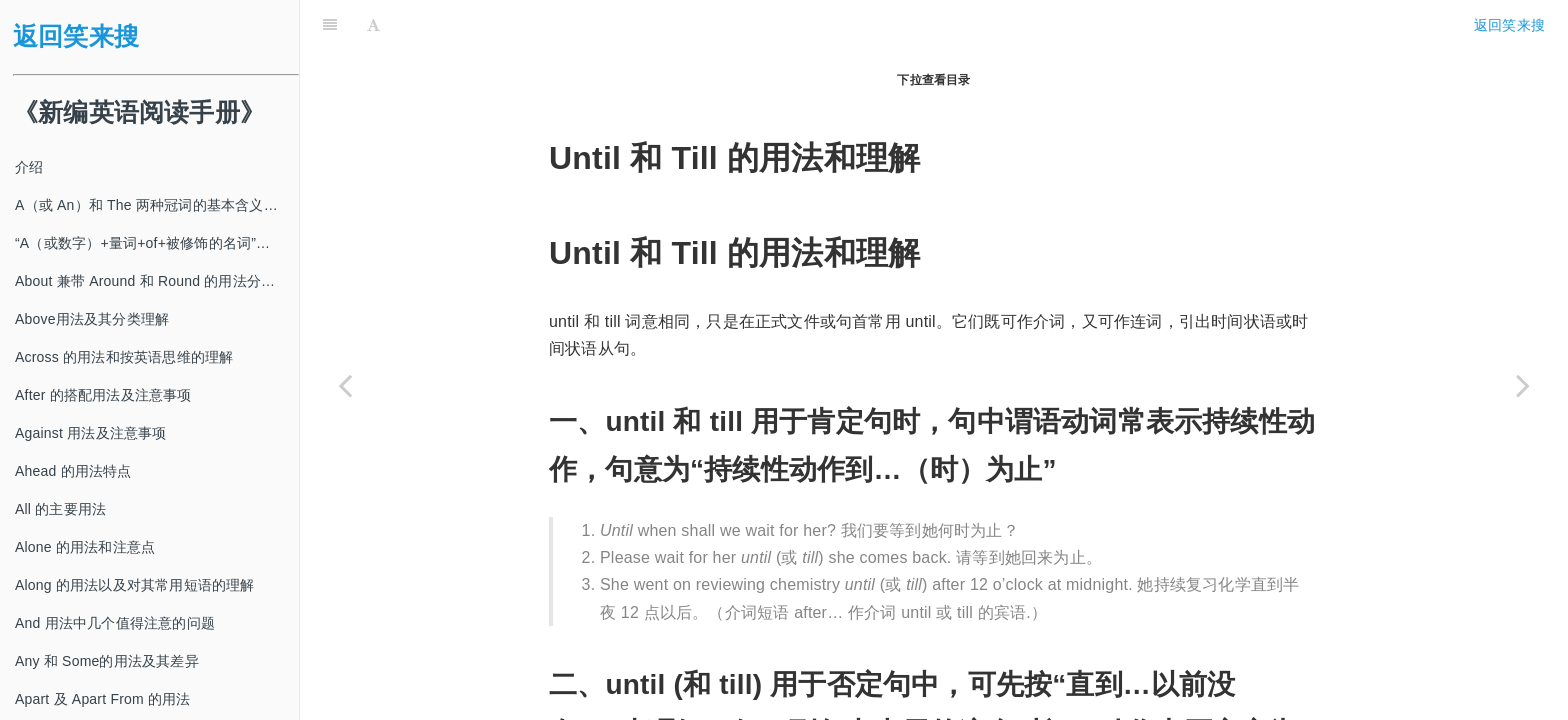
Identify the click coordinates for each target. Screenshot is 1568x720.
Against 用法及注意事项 (91, 433)
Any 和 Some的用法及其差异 (107, 661)
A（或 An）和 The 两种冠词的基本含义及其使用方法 (157, 205)
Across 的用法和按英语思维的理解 (124, 357)
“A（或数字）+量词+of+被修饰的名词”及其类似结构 (157, 243)
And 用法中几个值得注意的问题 (115, 623)
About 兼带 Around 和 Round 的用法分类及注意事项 (157, 281)
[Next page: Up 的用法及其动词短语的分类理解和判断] (1523, 385)
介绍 (29, 167)
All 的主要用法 (60, 509)
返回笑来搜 (76, 36)
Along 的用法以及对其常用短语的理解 (135, 585)
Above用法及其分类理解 (92, 319)
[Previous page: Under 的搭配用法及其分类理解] (345, 385)
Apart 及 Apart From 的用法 (103, 699)
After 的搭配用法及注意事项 (103, 395)
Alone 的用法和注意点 (85, 547)
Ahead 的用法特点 (73, 471)
